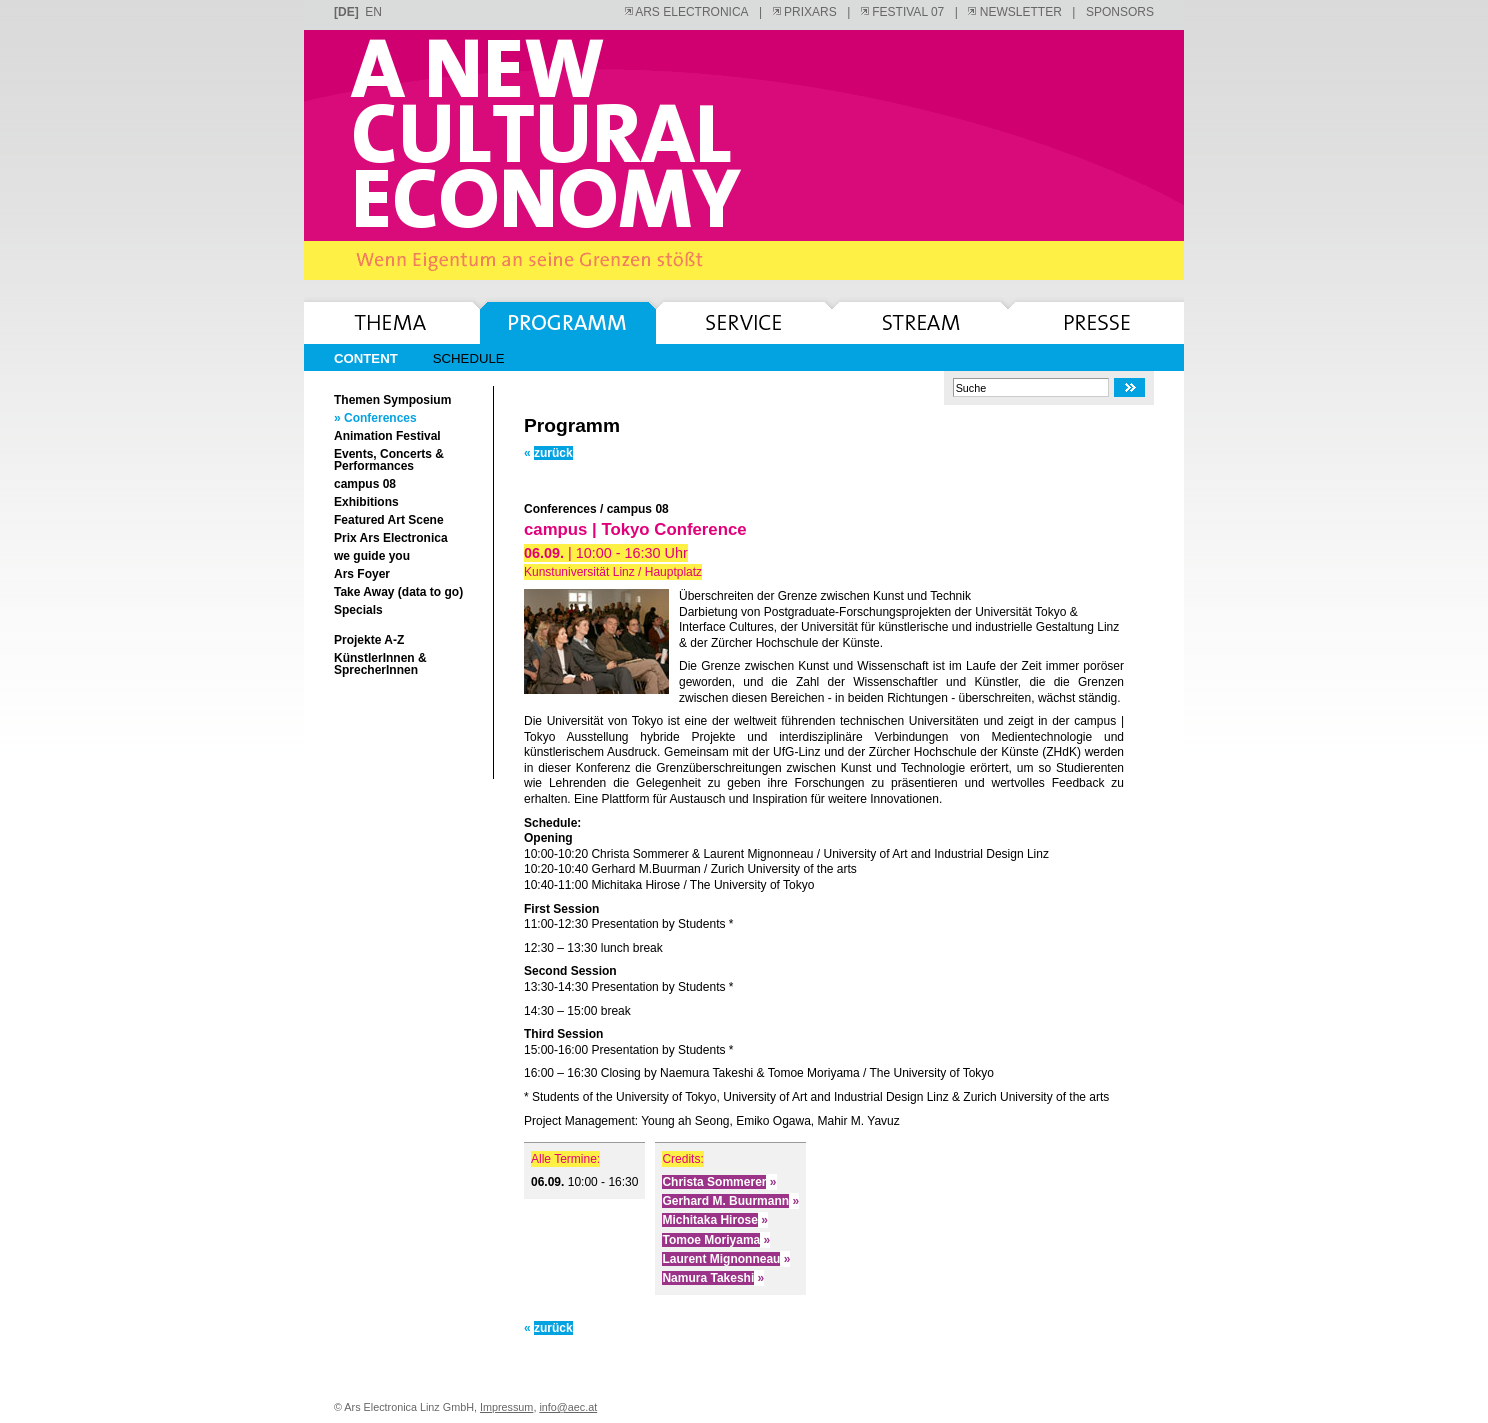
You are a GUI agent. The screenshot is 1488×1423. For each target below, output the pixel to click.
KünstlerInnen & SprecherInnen (380, 664)
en (373, 12)
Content (366, 359)
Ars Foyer (362, 574)
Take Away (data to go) (398, 592)
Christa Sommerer (719, 1182)
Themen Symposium (392, 400)
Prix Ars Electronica (391, 538)
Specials (358, 610)
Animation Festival (387, 436)
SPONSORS (1120, 12)
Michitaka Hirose (714, 1220)
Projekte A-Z (369, 640)
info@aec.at (568, 1407)
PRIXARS (805, 12)
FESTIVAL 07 (902, 12)
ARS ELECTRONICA (687, 12)
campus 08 (365, 484)
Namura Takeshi (713, 1278)
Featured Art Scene (389, 520)
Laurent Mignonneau (726, 1259)
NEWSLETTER (1014, 12)
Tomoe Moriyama (716, 1240)
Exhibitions (366, 502)
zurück (548, 453)
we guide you (372, 556)
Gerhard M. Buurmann (730, 1201)
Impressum (506, 1407)
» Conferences (375, 418)
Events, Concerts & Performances (389, 460)
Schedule (469, 359)
